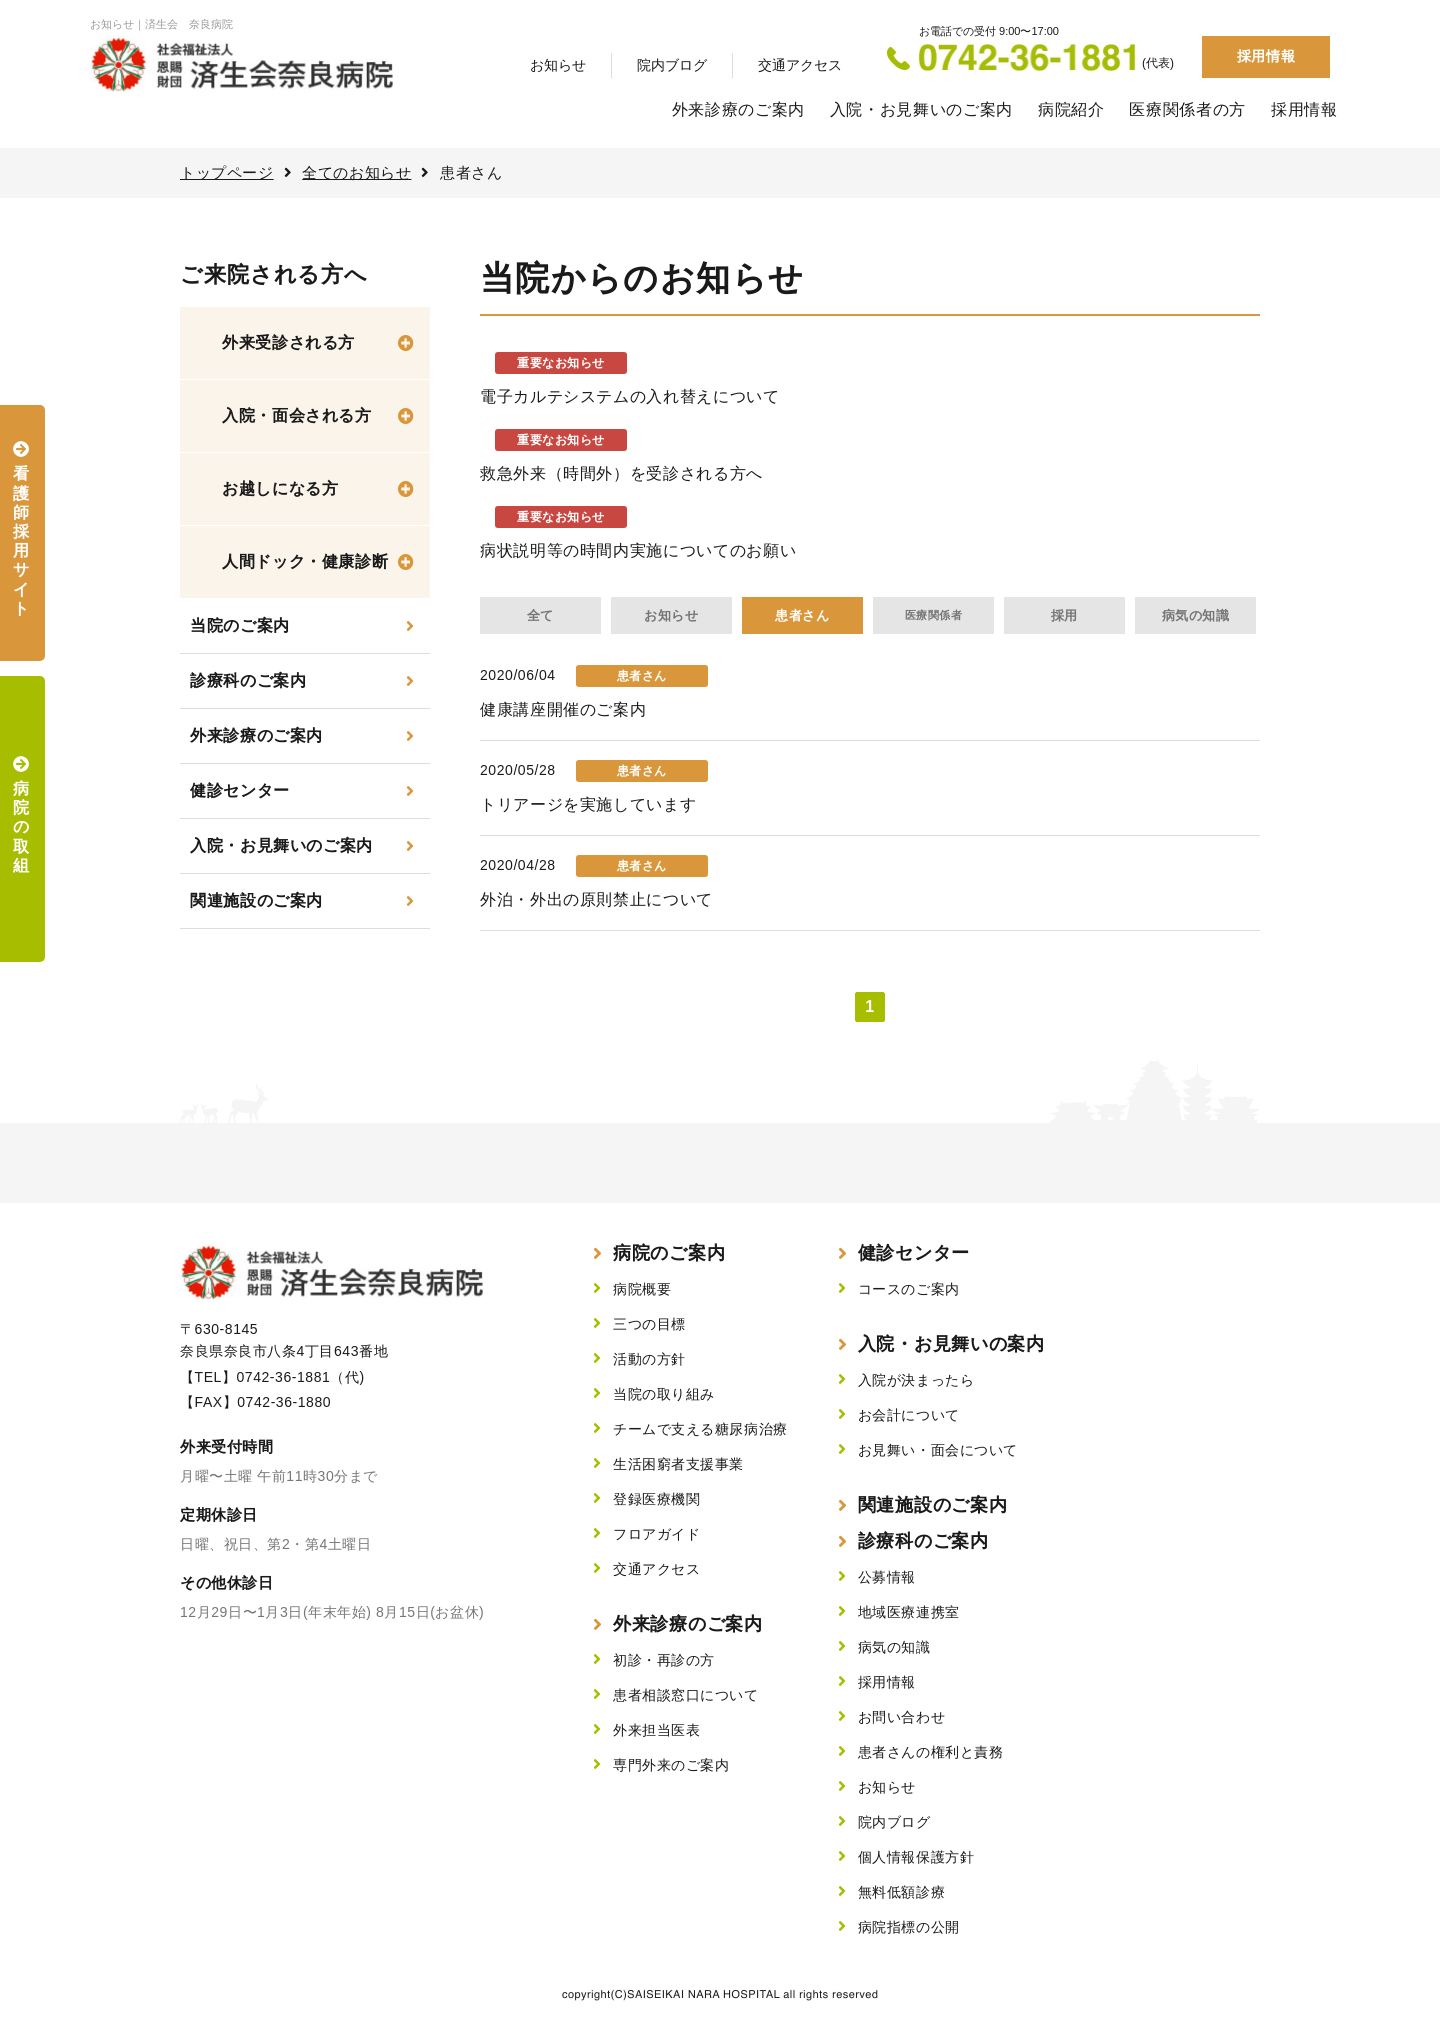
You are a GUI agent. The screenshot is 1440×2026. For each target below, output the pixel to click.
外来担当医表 (656, 1730)
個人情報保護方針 (916, 1857)
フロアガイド (656, 1534)
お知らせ (558, 65)
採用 (1064, 615)
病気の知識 (1196, 615)
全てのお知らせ (356, 172)
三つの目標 (649, 1324)
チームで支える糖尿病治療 (700, 1429)
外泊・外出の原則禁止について (596, 899)
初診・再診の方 (664, 1660)
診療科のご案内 (248, 680)
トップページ (227, 172)
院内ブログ (672, 65)
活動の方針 (649, 1359)
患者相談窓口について (686, 1695)
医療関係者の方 (1187, 109)
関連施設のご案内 (256, 900)
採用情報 (1266, 56)
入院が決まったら (916, 1380)
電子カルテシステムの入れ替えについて (630, 396)
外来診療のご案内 (738, 109)
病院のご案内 (669, 1253)
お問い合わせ (901, 1717)
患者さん (802, 615)
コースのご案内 (909, 1289)
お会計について (909, 1415)
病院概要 (642, 1289)
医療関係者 (933, 615)
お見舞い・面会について (938, 1450)
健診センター (240, 790)
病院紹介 (1071, 109)
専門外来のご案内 (671, 1765)
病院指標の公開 (909, 1927)
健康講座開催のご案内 (563, 709)
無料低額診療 (901, 1892)
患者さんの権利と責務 (931, 1752)
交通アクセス (800, 65)
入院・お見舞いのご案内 (921, 109)
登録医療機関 (656, 1499)
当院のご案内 (240, 625)
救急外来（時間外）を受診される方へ (621, 473)
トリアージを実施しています (588, 804)
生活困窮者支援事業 (678, 1464)
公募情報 (887, 1577)
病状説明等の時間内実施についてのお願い (638, 550)
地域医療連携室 (909, 1612)
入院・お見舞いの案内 (951, 1344)
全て (540, 615)
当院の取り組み (664, 1394)
